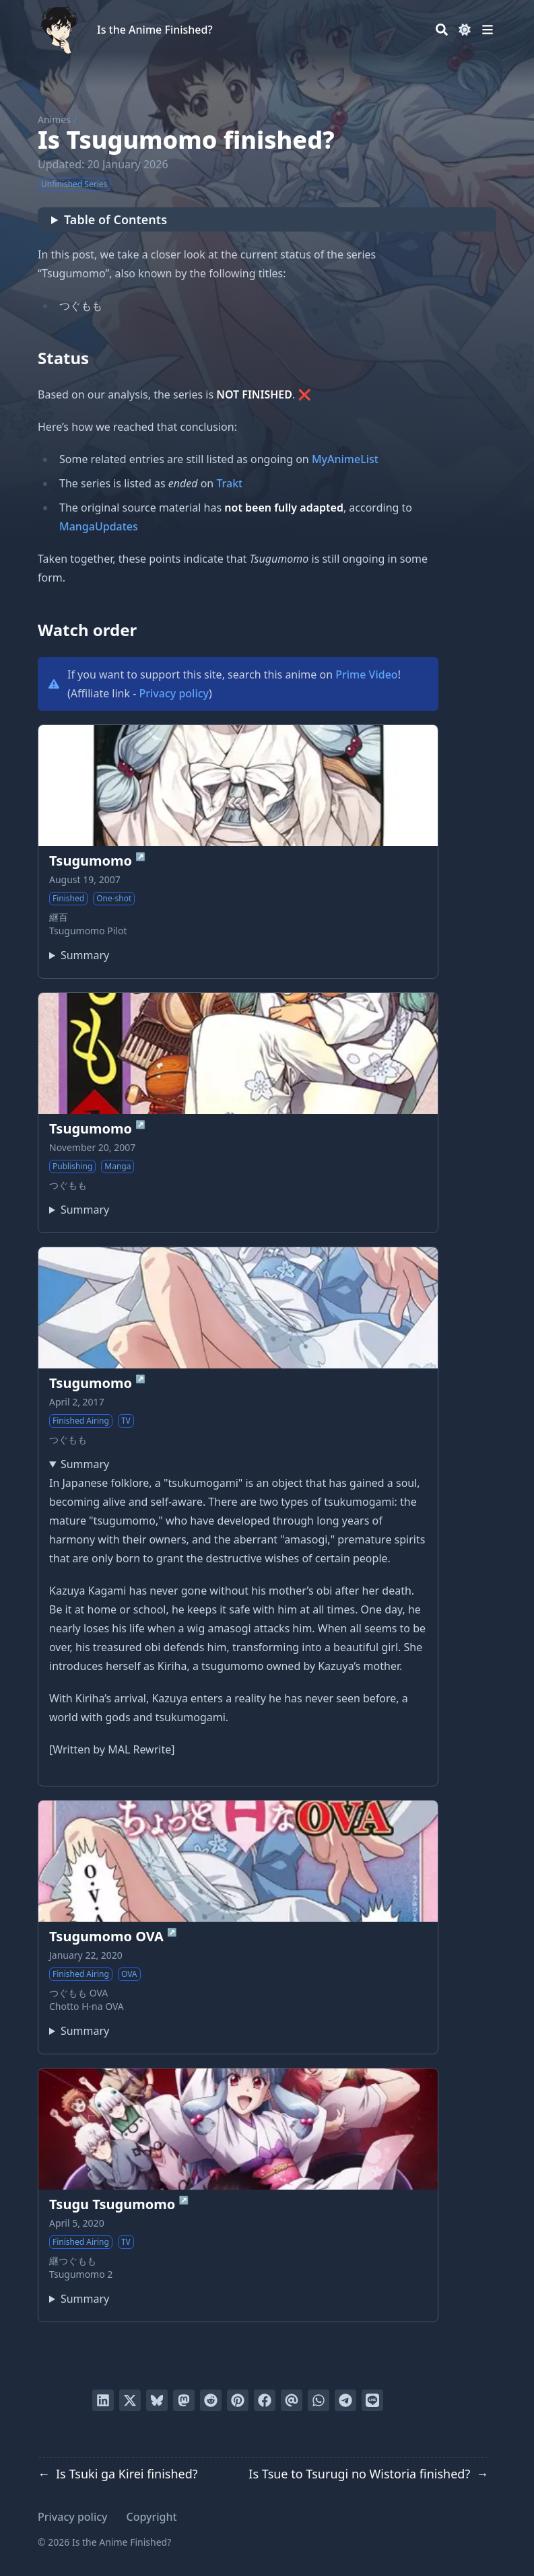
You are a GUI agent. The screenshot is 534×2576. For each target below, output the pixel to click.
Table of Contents (115, 219)
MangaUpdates (98, 526)
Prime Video (366, 674)
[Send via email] (291, 2400)
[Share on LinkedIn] (103, 2400)
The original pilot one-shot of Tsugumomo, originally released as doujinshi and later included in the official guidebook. (79, 955)
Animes (54, 119)
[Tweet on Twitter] (130, 2400)
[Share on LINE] (372, 2400)
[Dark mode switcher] (465, 30)
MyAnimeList (345, 459)
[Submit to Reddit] (211, 2400)
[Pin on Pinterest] (237, 2400)
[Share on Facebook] (264, 2400)
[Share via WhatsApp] (318, 2400)
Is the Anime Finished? (155, 29)
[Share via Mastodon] (184, 2400)
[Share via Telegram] (345, 2400)
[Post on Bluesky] (157, 2400)
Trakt (229, 483)
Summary (85, 955)
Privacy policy (174, 693)
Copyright (152, 2516)
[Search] (442, 30)
